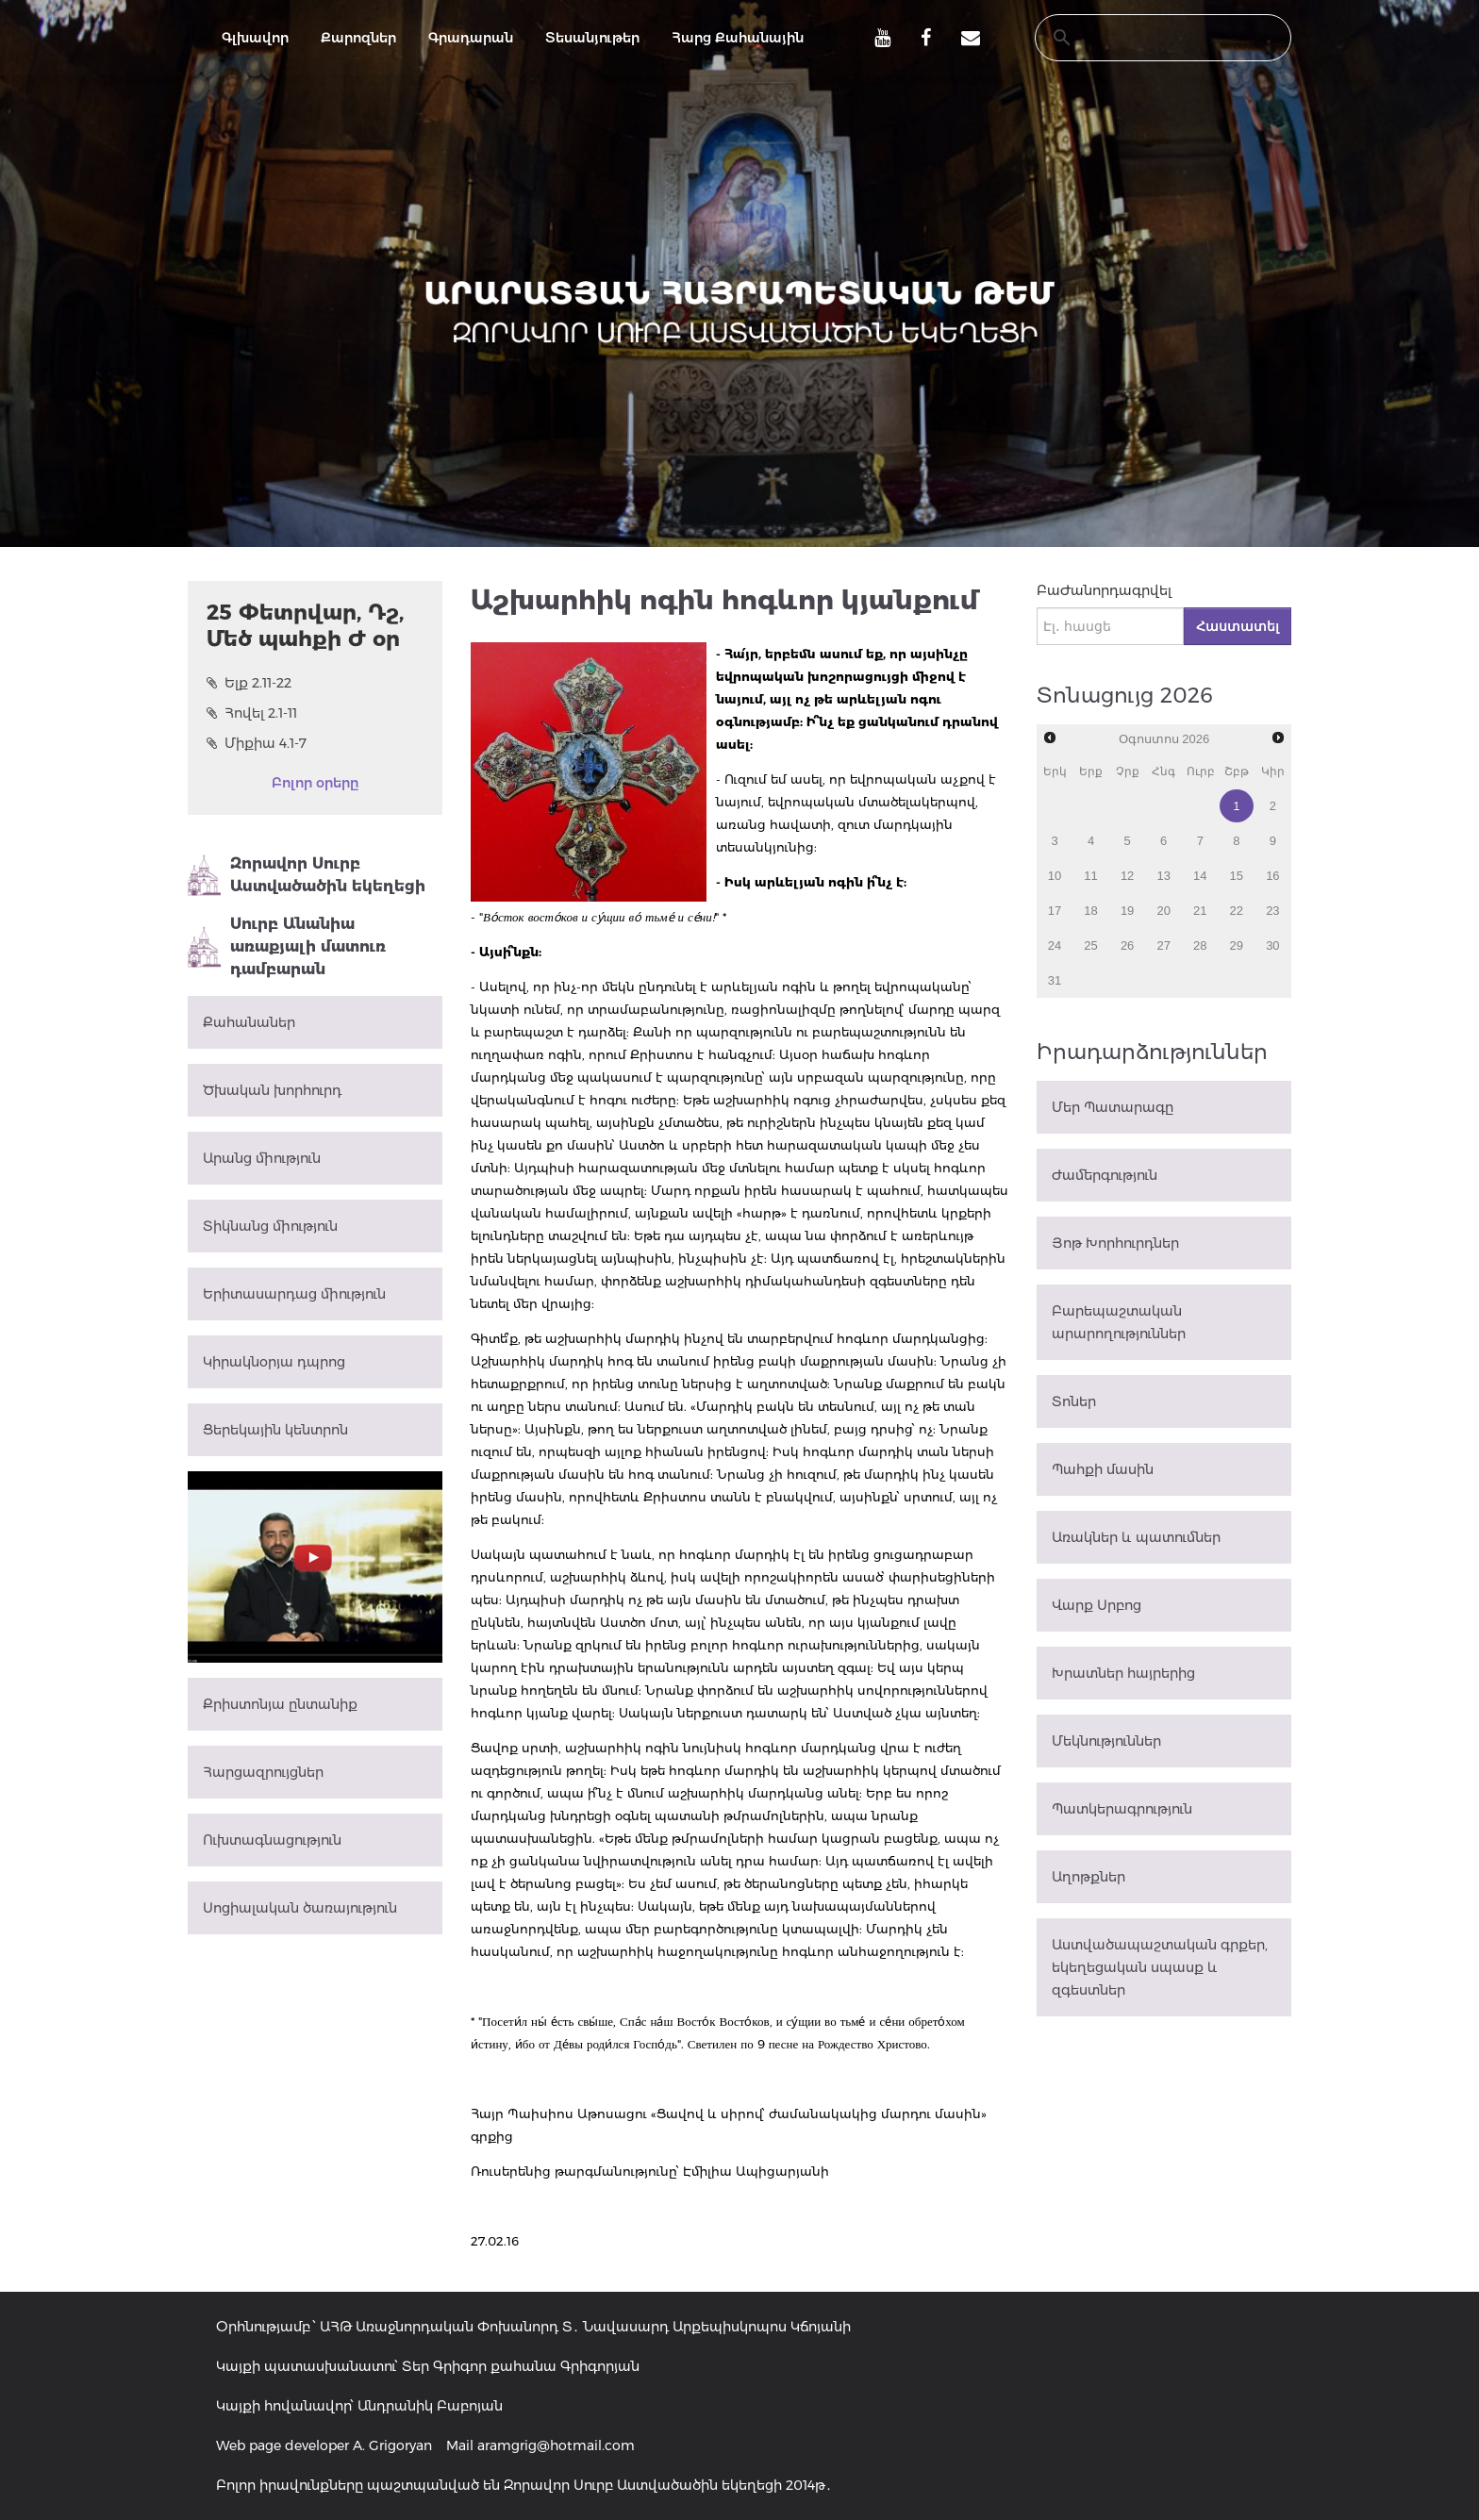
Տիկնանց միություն (270, 1226)
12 (1127, 876)
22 (1236, 911)
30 (1272, 945)
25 (1090, 945)
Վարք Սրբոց (1096, 1605)
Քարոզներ (358, 37)
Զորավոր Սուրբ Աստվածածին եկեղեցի (306, 875)
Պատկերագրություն (1122, 1808)
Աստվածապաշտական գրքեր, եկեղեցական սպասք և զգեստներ (1160, 1967)
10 (1054, 876)
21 (1199, 911)
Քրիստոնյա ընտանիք (280, 1704)
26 (1127, 945)
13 (1163, 876)
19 (1127, 911)
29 (1236, 945)
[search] (1145, 37)
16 (1272, 876)
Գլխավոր (255, 37)
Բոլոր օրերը (315, 782)
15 (1236, 876)
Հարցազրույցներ (263, 1772)
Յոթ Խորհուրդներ (1115, 1243)
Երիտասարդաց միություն (294, 1293)
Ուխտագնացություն (272, 1840)
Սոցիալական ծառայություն (300, 1907)
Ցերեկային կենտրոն (275, 1429)
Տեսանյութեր (592, 37)
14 (1199, 876)
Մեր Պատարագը (1112, 1107)
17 (1054, 911)
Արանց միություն (262, 1158)
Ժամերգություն (1104, 1175)
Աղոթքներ (1088, 1876)
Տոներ (1074, 1401)
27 (1163, 945)
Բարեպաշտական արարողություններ (1119, 1322)
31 (1054, 980)
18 (1090, 911)
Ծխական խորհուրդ (272, 1090)
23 (1272, 911)
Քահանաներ (249, 1022)
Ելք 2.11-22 (249, 682)
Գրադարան (470, 37)
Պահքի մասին (1103, 1469)
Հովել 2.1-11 (252, 713)
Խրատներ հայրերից (1123, 1673)
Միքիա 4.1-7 (257, 743)
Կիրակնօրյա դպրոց (274, 1361)
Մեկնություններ (1106, 1740)
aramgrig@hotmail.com (556, 2445)
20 (1163, 911)
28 (1199, 945)
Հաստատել (1237, 626)
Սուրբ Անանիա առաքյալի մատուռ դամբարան (287, 946)
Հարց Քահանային (738, 37)
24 (1054, 945)
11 (1090, 876)
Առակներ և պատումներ (1136, 1537)
